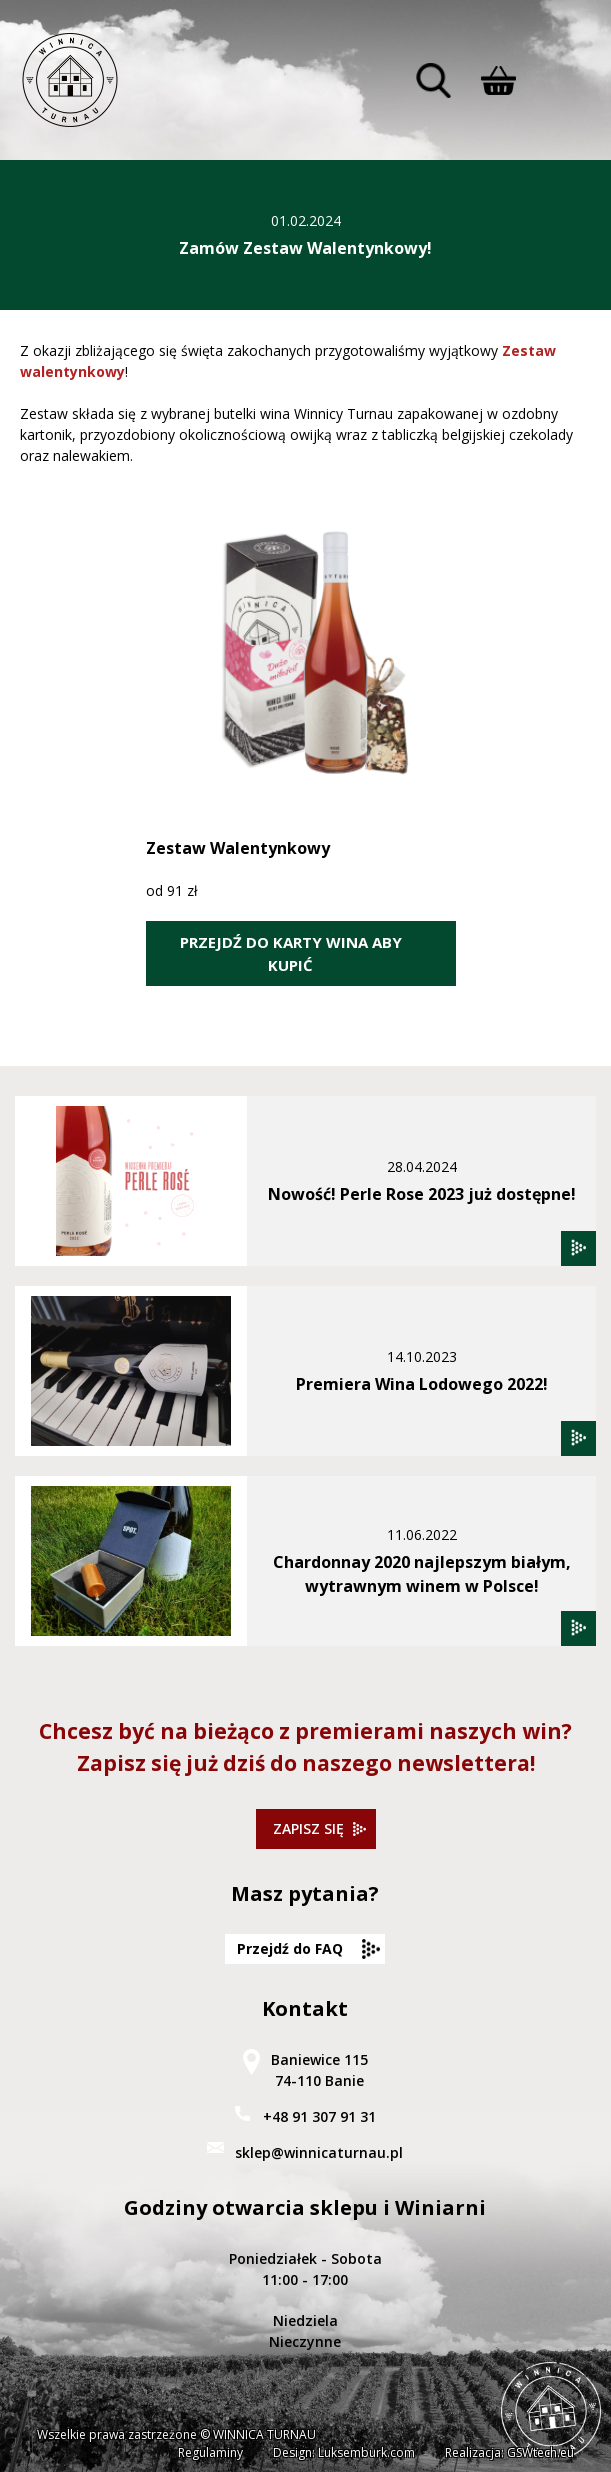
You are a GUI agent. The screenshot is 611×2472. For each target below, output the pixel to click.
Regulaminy (210, 2452)
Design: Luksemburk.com (344, 2452)
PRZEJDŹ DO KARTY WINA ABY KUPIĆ (291, 953)
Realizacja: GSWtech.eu (509, 2452)
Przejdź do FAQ (290, 1948)
